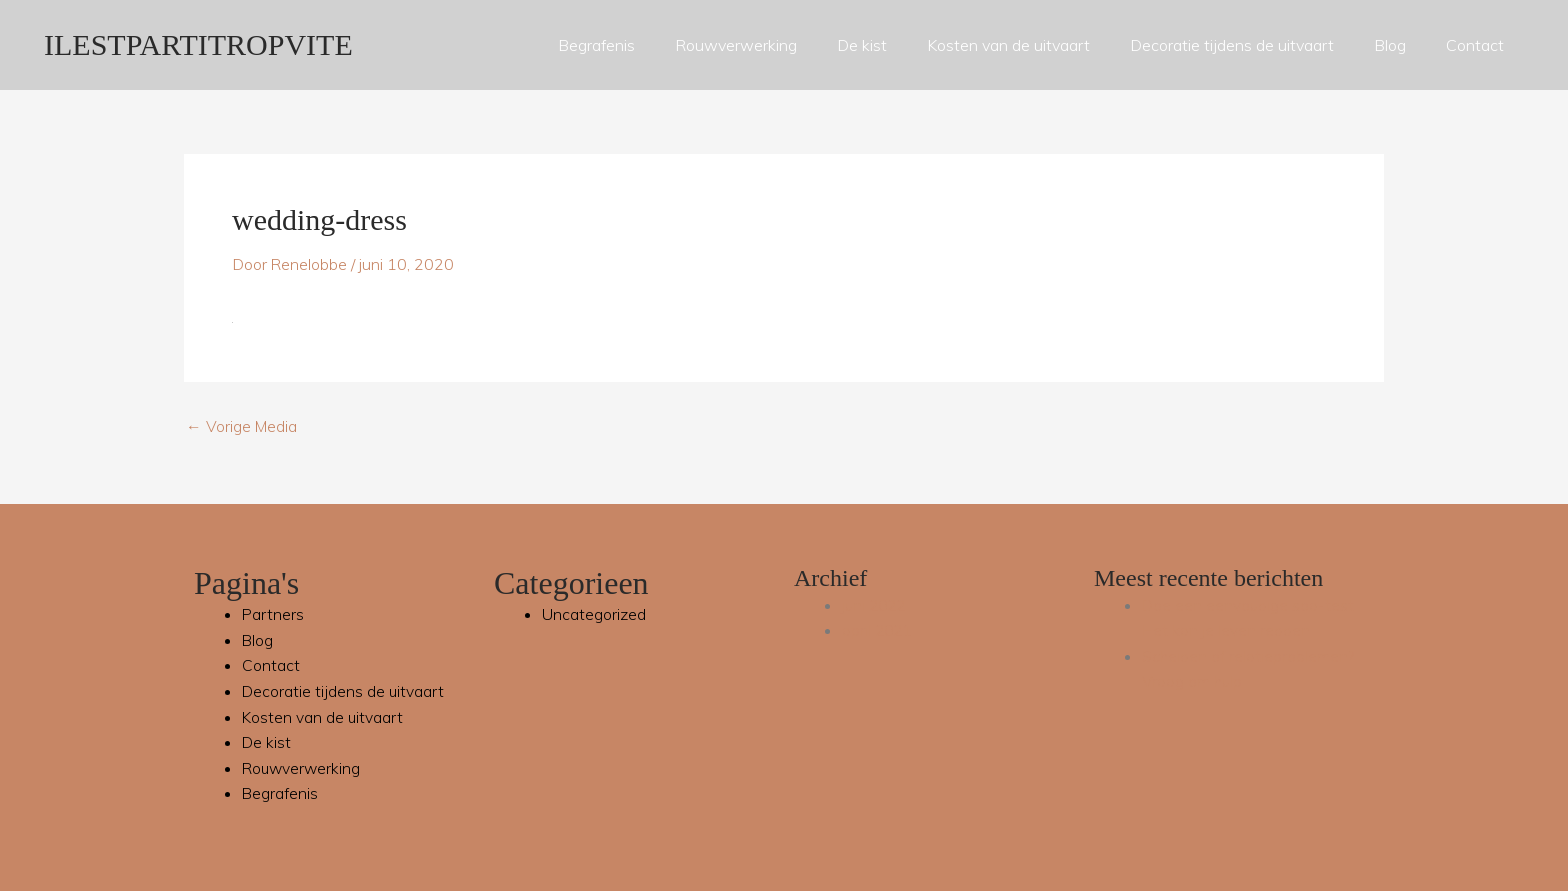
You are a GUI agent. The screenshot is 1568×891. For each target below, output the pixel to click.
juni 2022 (876, 605)
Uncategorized (594, 614)
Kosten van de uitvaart (1008, 45)
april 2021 (878, 630)
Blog (1390, 45)
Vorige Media (242, 426)
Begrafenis (596, 45)
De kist (862, 45)
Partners (273, 614)
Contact (1475, 45)
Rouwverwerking (736, 45)
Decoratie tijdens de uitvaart (1232, 45)
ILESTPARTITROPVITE (198, 44)
